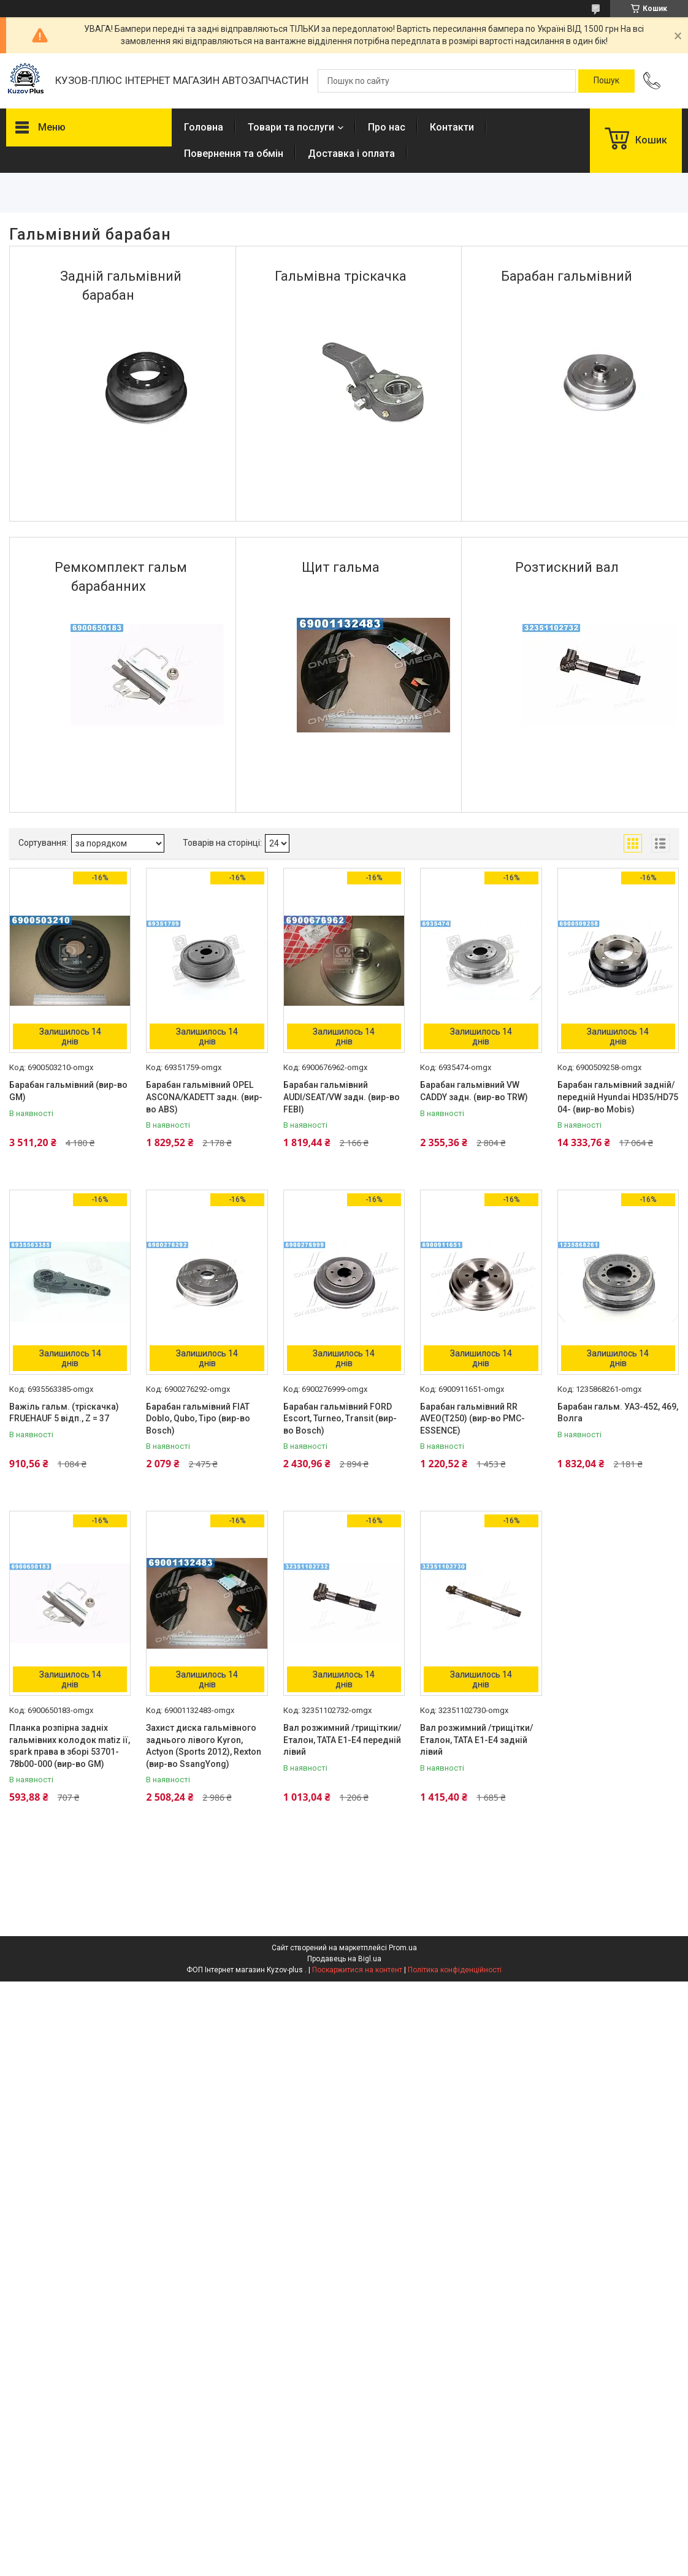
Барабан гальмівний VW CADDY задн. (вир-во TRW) (474, 1091)
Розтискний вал (567, 567)
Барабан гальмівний (566, 276)
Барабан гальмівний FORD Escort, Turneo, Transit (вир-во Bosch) (340, 1418)
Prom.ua (403, 1947)
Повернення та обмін (233, 153)
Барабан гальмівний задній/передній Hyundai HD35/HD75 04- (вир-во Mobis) (617, 1097)
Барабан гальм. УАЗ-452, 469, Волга (617, 1413)
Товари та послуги (291, 127)
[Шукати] (606, 81)
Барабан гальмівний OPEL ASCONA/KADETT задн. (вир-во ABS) (204, 1097)
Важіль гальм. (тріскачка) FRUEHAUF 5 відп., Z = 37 (64, 1413)
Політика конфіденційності (455, 1970)
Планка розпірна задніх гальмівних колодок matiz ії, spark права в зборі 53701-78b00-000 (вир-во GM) (69, 1746)
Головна (203, 127)
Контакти (452, 127)
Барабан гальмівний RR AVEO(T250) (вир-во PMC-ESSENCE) (472, 1418)
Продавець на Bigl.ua (344, 1959)
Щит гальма (341, 567)
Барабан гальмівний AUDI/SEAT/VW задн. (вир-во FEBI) (341, 1097)
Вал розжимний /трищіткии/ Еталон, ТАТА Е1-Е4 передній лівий (342, 1740)
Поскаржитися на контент (357, 1970)
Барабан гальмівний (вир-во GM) (68, 1091)
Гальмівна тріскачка (341, 276)
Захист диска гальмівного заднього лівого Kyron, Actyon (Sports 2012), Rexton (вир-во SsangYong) (203, 1746)
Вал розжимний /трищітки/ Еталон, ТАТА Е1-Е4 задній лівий (476, 1740)
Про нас (386, 127)
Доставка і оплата (351, 153)
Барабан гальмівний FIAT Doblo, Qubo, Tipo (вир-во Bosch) (198, 1418)
